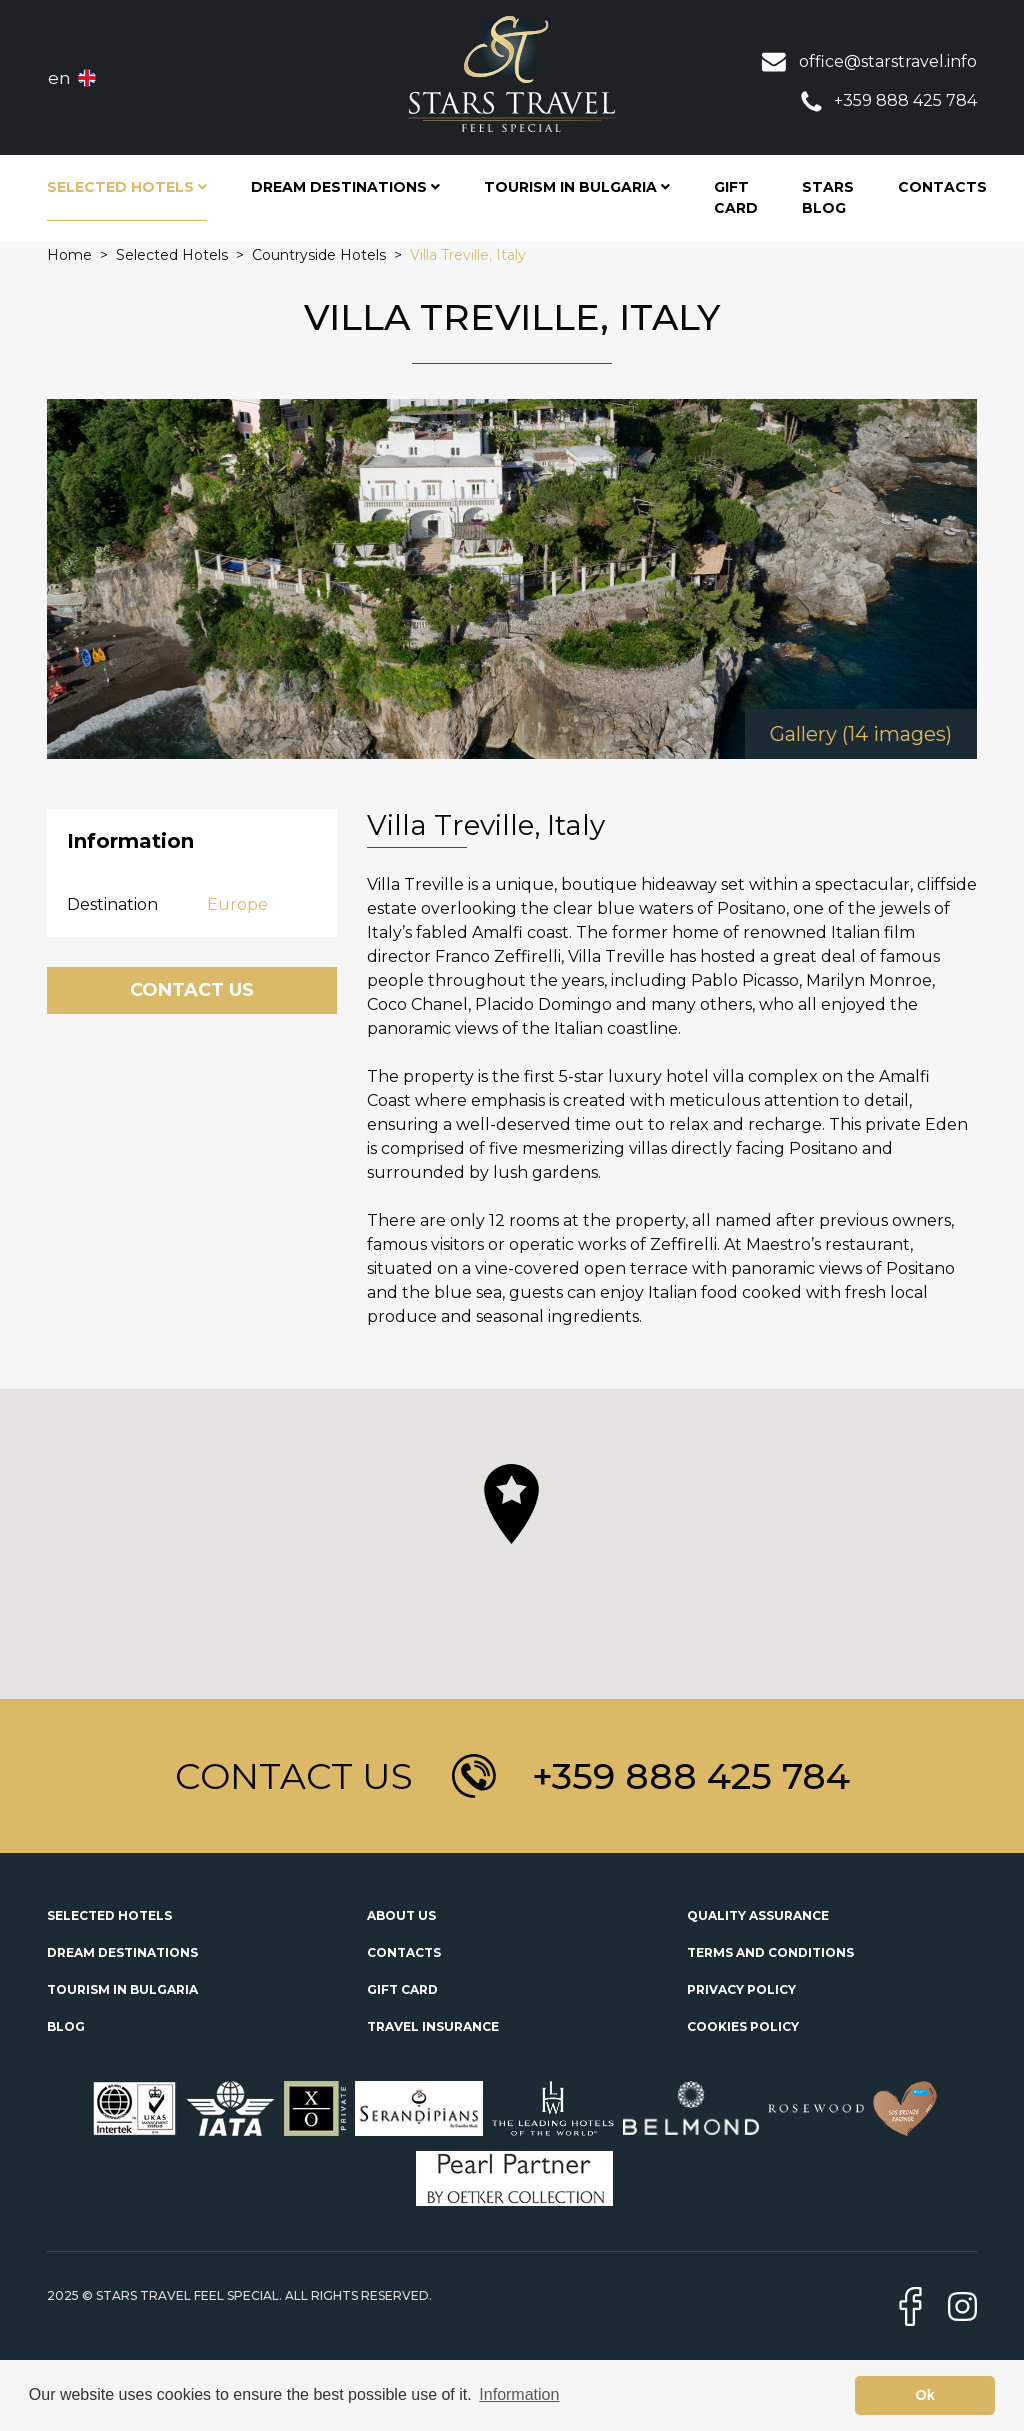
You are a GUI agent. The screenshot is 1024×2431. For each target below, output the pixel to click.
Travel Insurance (433, 2026)
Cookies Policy (743, 2026)
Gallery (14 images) (861, 734)
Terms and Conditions (770, 1952)
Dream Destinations (122, 1952)
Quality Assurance (758, 1915)
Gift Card (736, 197)
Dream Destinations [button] (345, 187)
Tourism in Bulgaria (122, 1989)
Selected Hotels (109, 1915)
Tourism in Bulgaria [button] (577, 187)
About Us (401, 1915)
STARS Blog (828, 197)
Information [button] (519, 2394)
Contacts (942, 187)
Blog (66, 2026)
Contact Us (192, 990)
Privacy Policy (741, 1989)
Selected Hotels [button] (127, 187)
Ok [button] (925, 2395)
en (59, 78)
